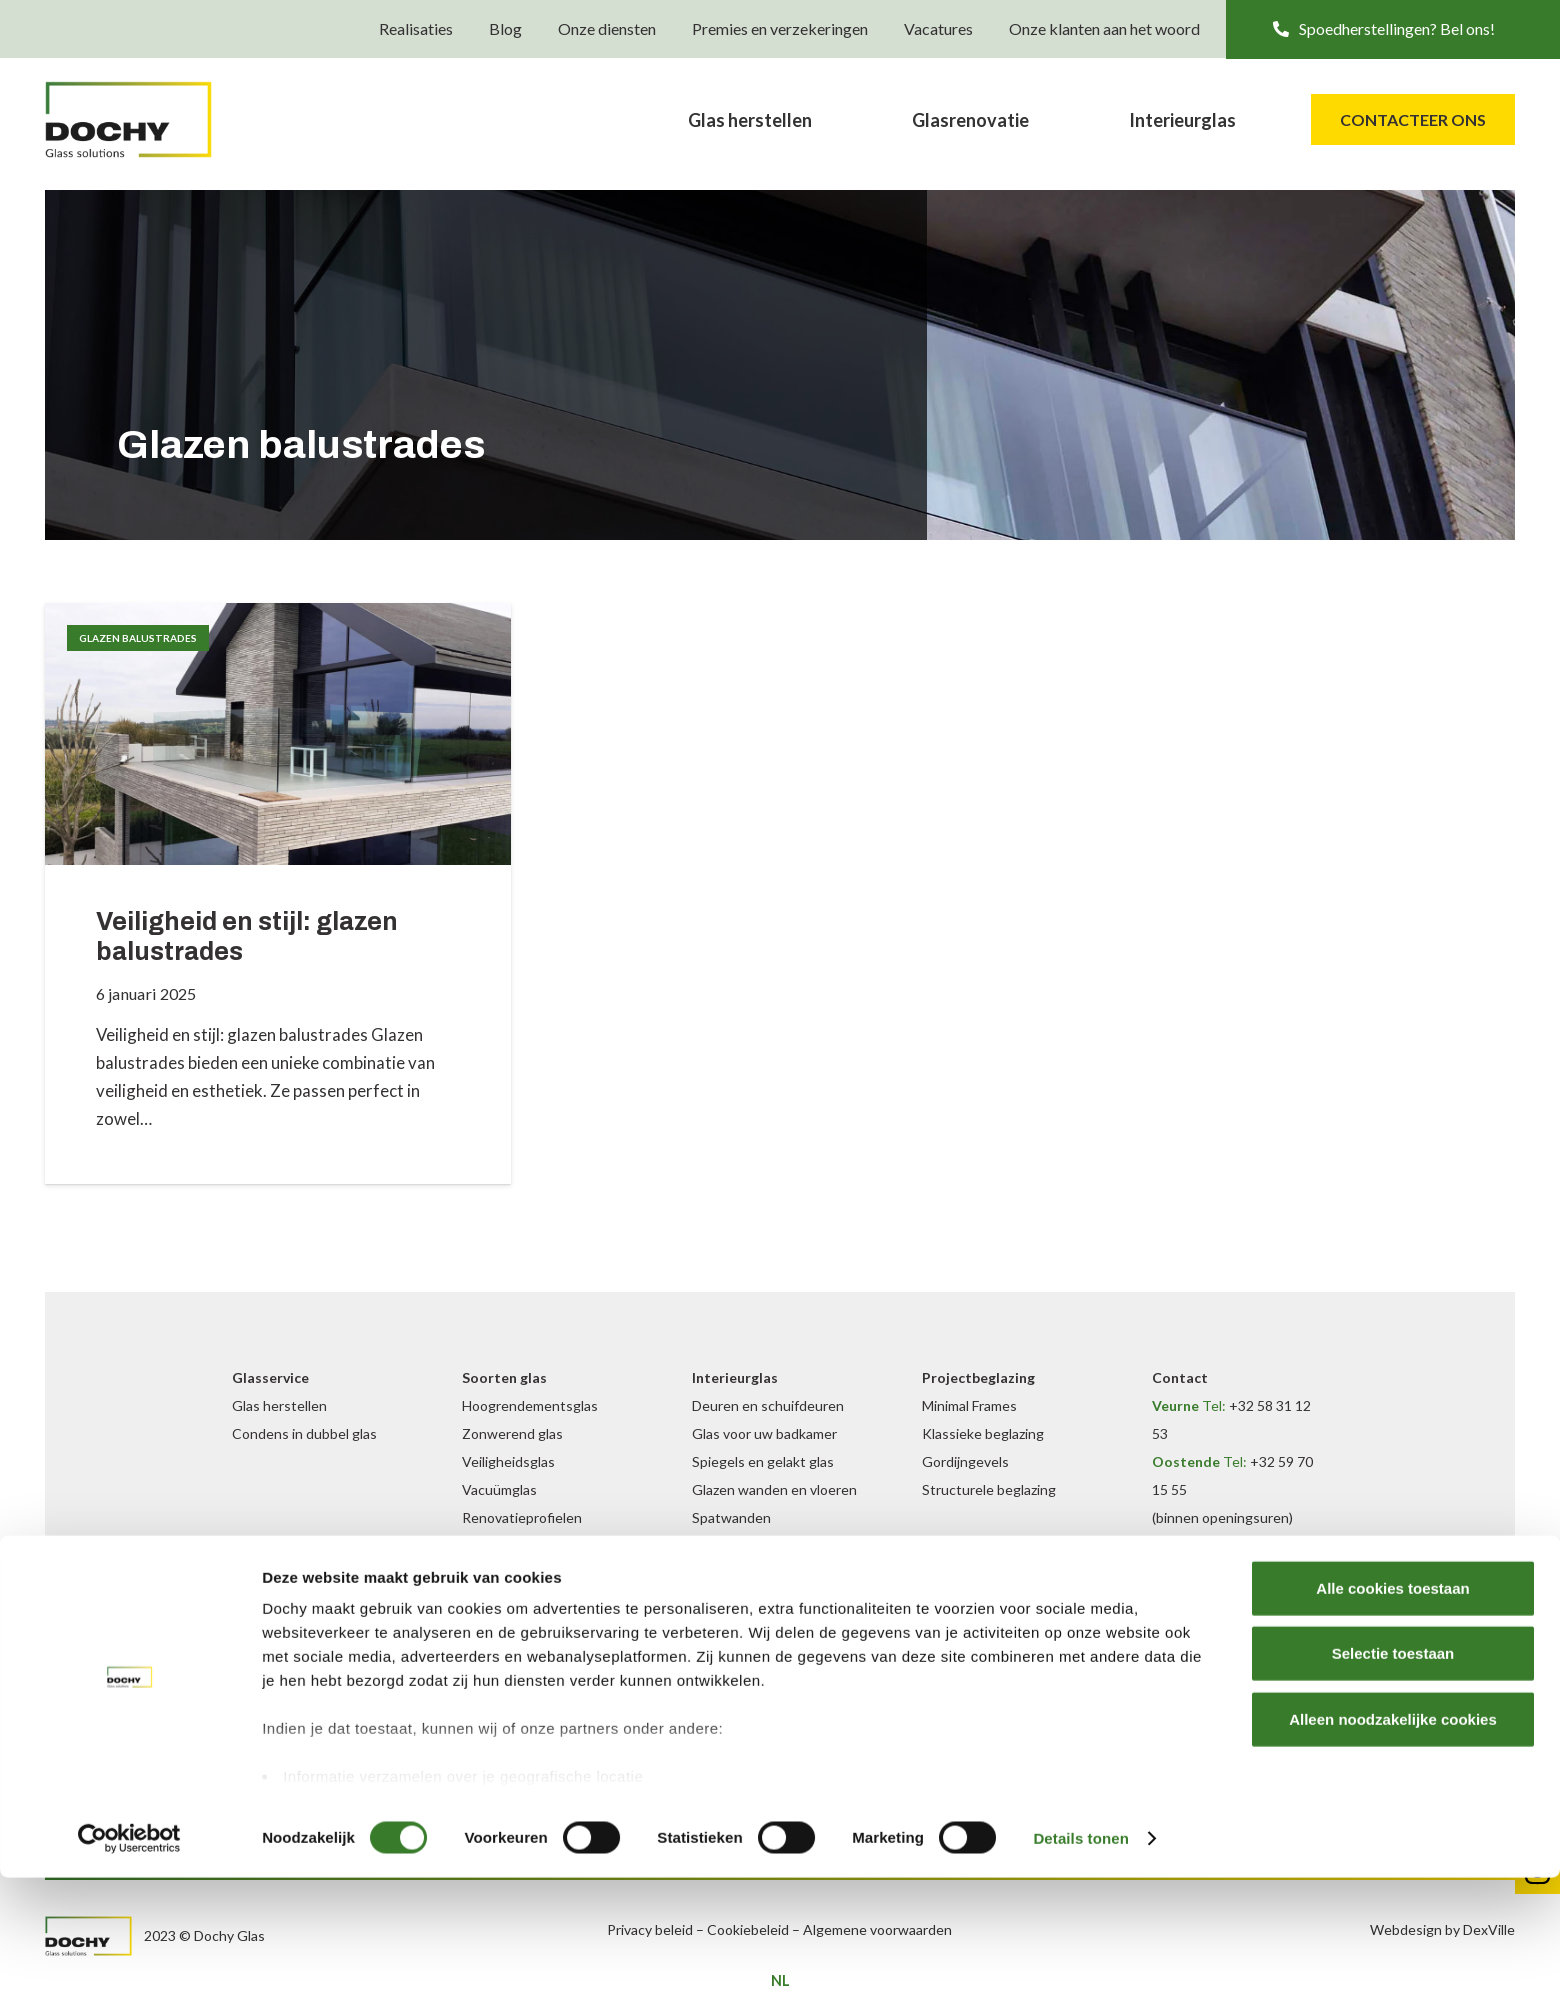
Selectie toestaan (1393, 1781)
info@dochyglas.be (1251, 1601)
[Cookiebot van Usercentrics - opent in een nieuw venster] (129, 1967)
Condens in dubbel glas (304, 1433)
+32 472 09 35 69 (1229, 1545)
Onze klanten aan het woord (1104, 29)
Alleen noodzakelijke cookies (1393, 1847)
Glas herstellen (279, 1405)
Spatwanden (731, 1517)
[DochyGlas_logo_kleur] (153, 125)
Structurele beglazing (989, 1489)
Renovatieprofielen (522, 1517)
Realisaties (416, 29)
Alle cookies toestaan (1392, 1716)
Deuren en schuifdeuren (768, 1405)
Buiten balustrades (521, 1601)
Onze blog (954, 1655)
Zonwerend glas (512, 1433)
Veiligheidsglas (508, 1461)
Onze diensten (607, 29)
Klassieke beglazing (983, 1433)
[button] (1393, 30)
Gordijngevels (965, 1461)
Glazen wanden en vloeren (774, 1489)
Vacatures (938, 29)
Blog (505, 29)
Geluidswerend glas (524, 1545)
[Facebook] (1017, 1572)
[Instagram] (1044, 1572)
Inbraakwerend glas (523, 1573)
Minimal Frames (969, 1405)
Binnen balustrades (752, 1545)
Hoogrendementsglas (530, 1405)
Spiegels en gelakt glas (763, 1461)
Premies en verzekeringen (780, 29)
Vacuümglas (499, 1489)
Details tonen (1080, 1966)
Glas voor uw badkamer (764, 1433)
